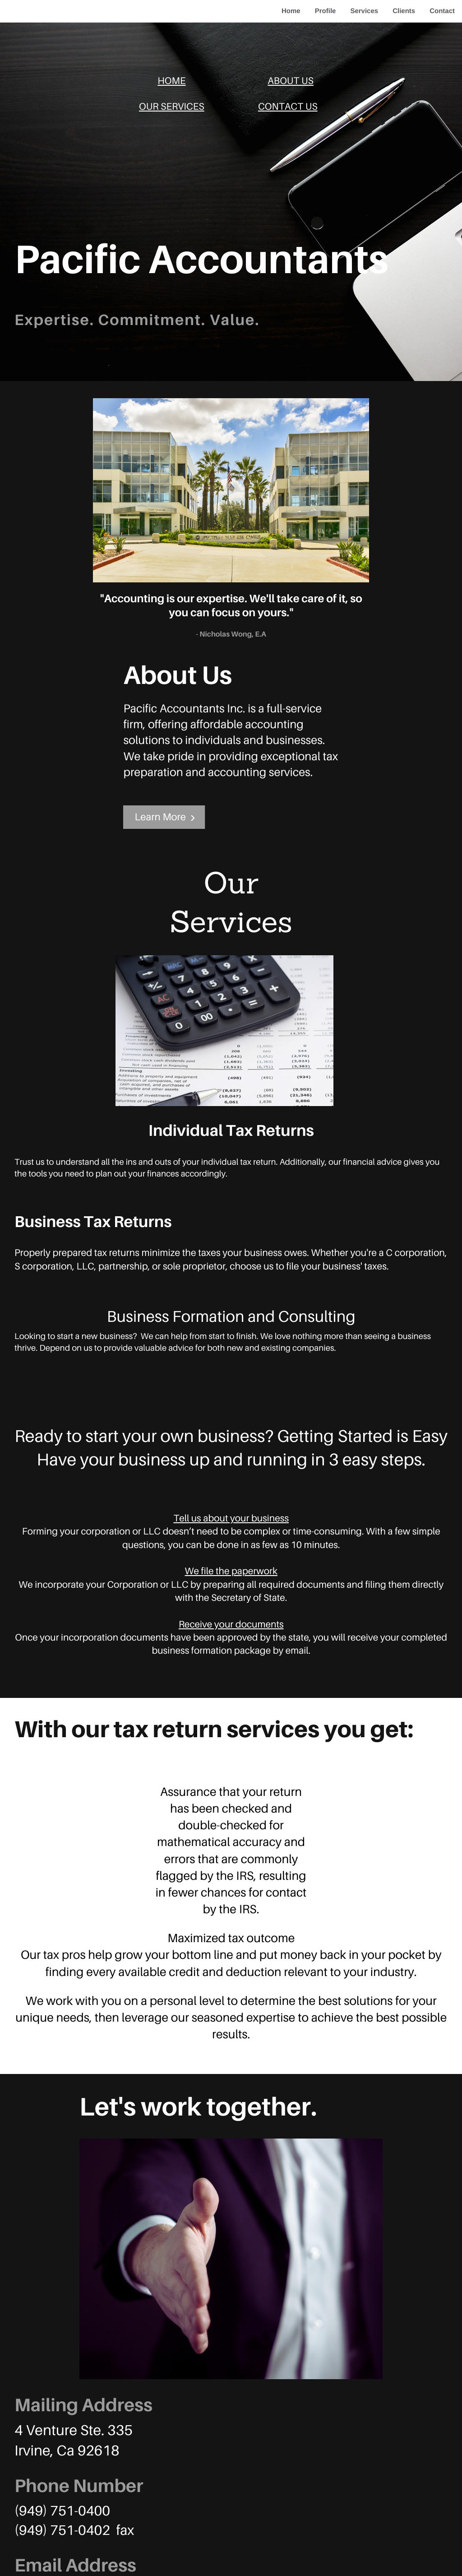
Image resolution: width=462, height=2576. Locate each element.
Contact (442, 11)
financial (360, 1162)
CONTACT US (288, 106)
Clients (404, 11)
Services (364, 11)
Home (291, 11)
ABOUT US (291, 80)
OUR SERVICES (171, 106)
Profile (325, 11)
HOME (171, 80)
